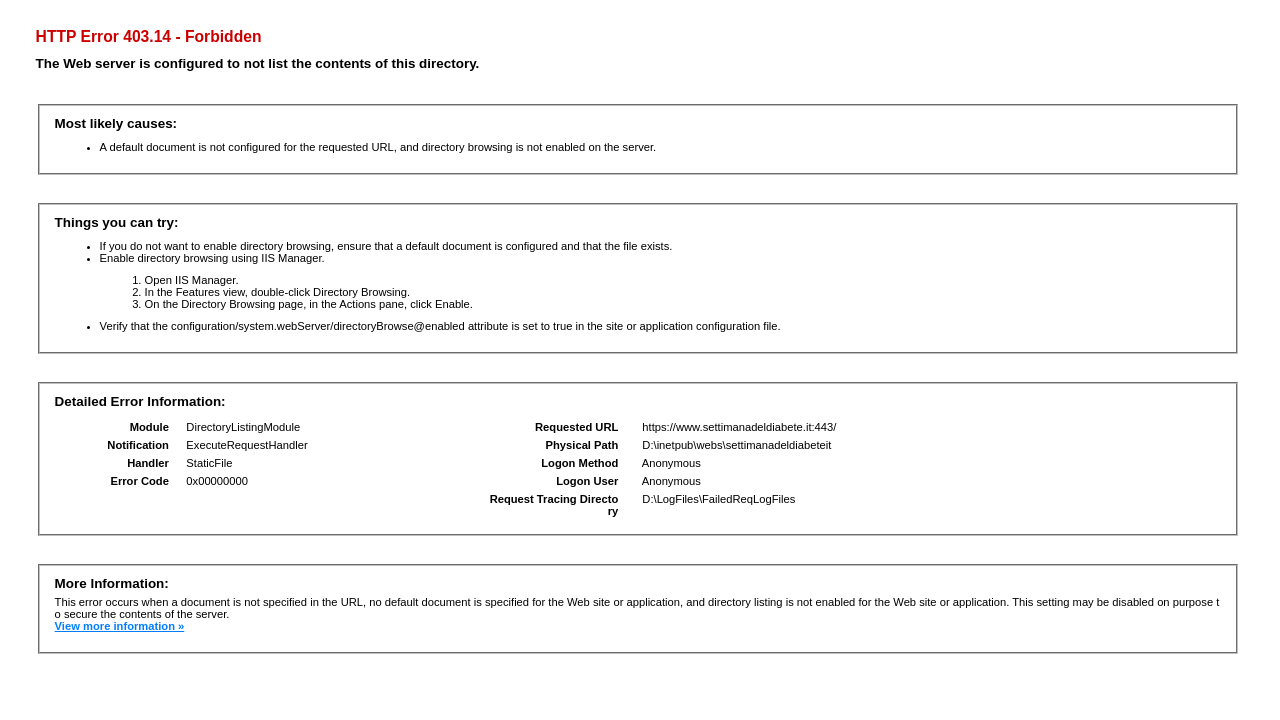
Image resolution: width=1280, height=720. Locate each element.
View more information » (120, 626)
